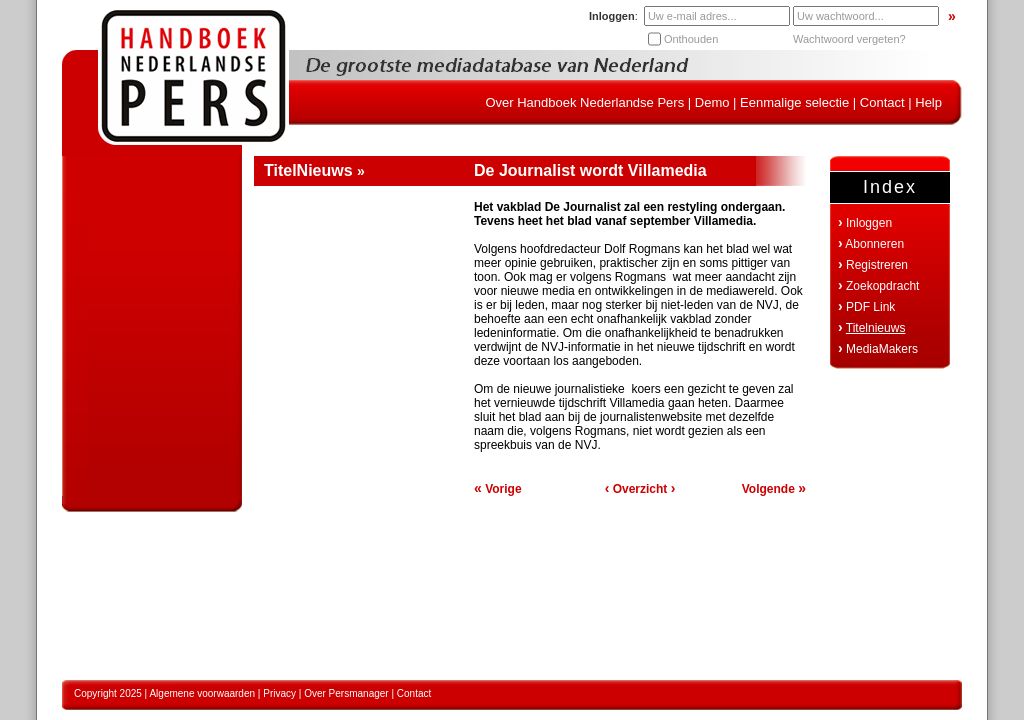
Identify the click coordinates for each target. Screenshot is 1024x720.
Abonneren (874, 244)
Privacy (279, 693)
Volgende (774, 489)
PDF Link (870, 307)
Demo (712, 102)
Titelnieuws (876, 328)
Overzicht (640, 489)
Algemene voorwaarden (202, 693)
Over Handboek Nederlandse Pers (584, 102)
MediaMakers (882, 349)
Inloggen (869, 223)
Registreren (877, 265)
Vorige (498, 489)
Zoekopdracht (882, 286)
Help (928, 102)
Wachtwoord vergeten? (849, 39)
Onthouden (691, 39)
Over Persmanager (346, 693)
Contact (882, 102)
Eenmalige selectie (794, 102)
